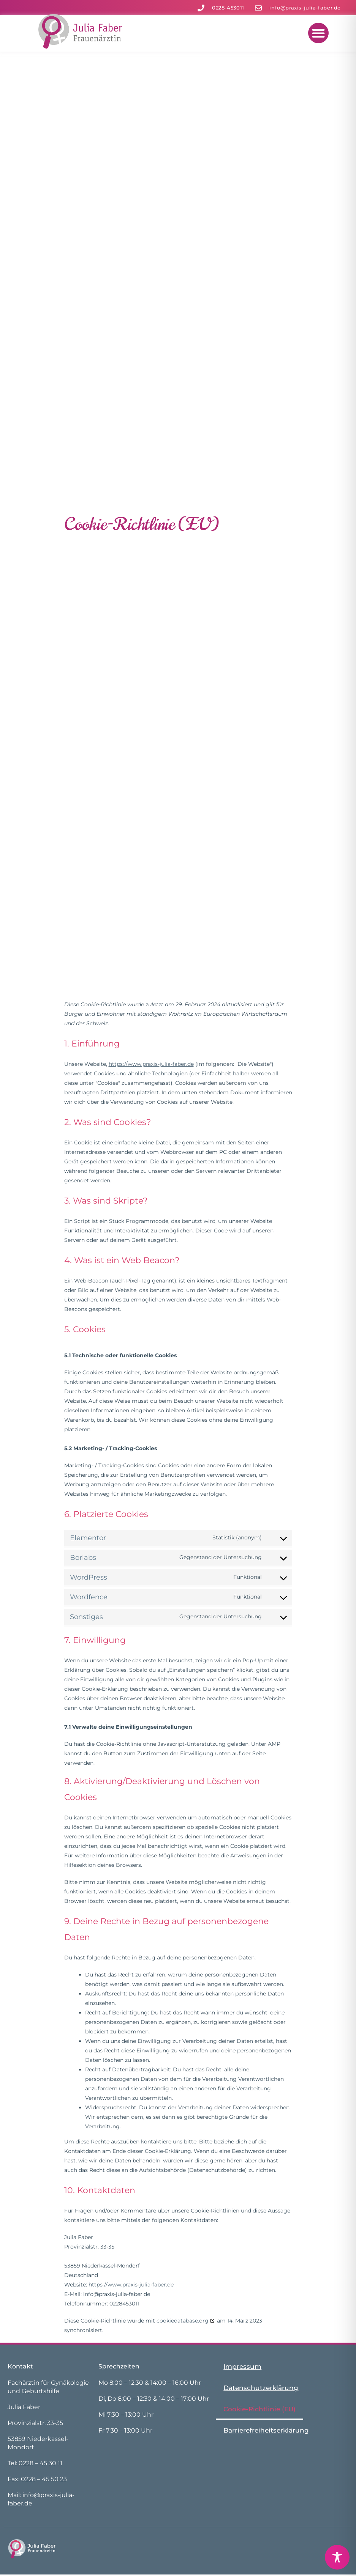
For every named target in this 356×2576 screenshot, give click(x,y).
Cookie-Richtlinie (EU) (259, 2409)
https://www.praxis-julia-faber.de (151, 1064)
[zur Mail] (298, 8)
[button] (318, 33)
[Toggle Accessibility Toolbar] (337, 2557)
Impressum (242, 2366)
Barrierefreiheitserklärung (266, 2430)
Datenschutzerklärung (260, 2388)
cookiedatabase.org (183, 2320)
